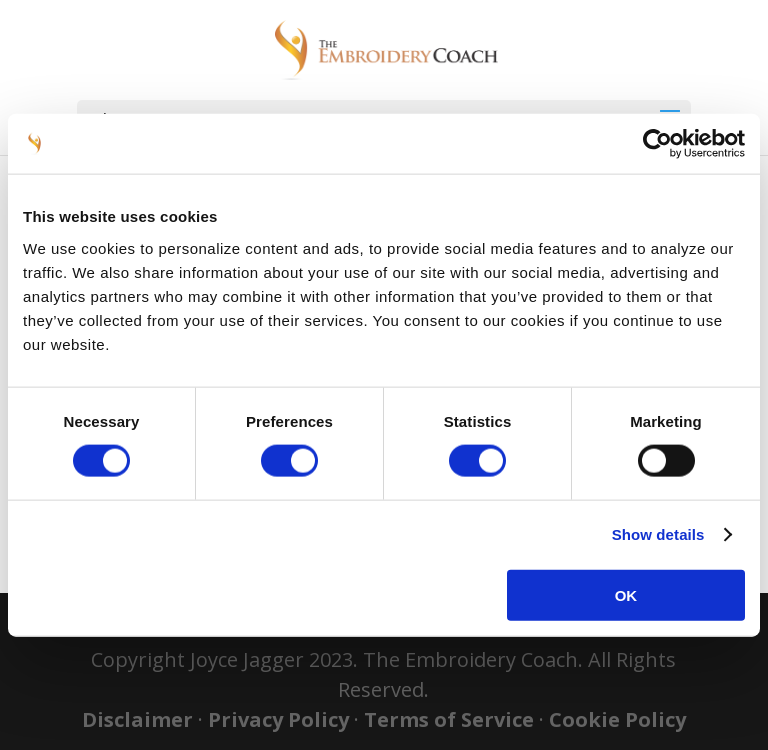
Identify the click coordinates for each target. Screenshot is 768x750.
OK (626, 594)
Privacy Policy (278, 719)
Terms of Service (449, 719)
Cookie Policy (617, 719)
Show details (658, 534)
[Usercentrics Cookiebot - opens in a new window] (657, 144)
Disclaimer (137, 719)
